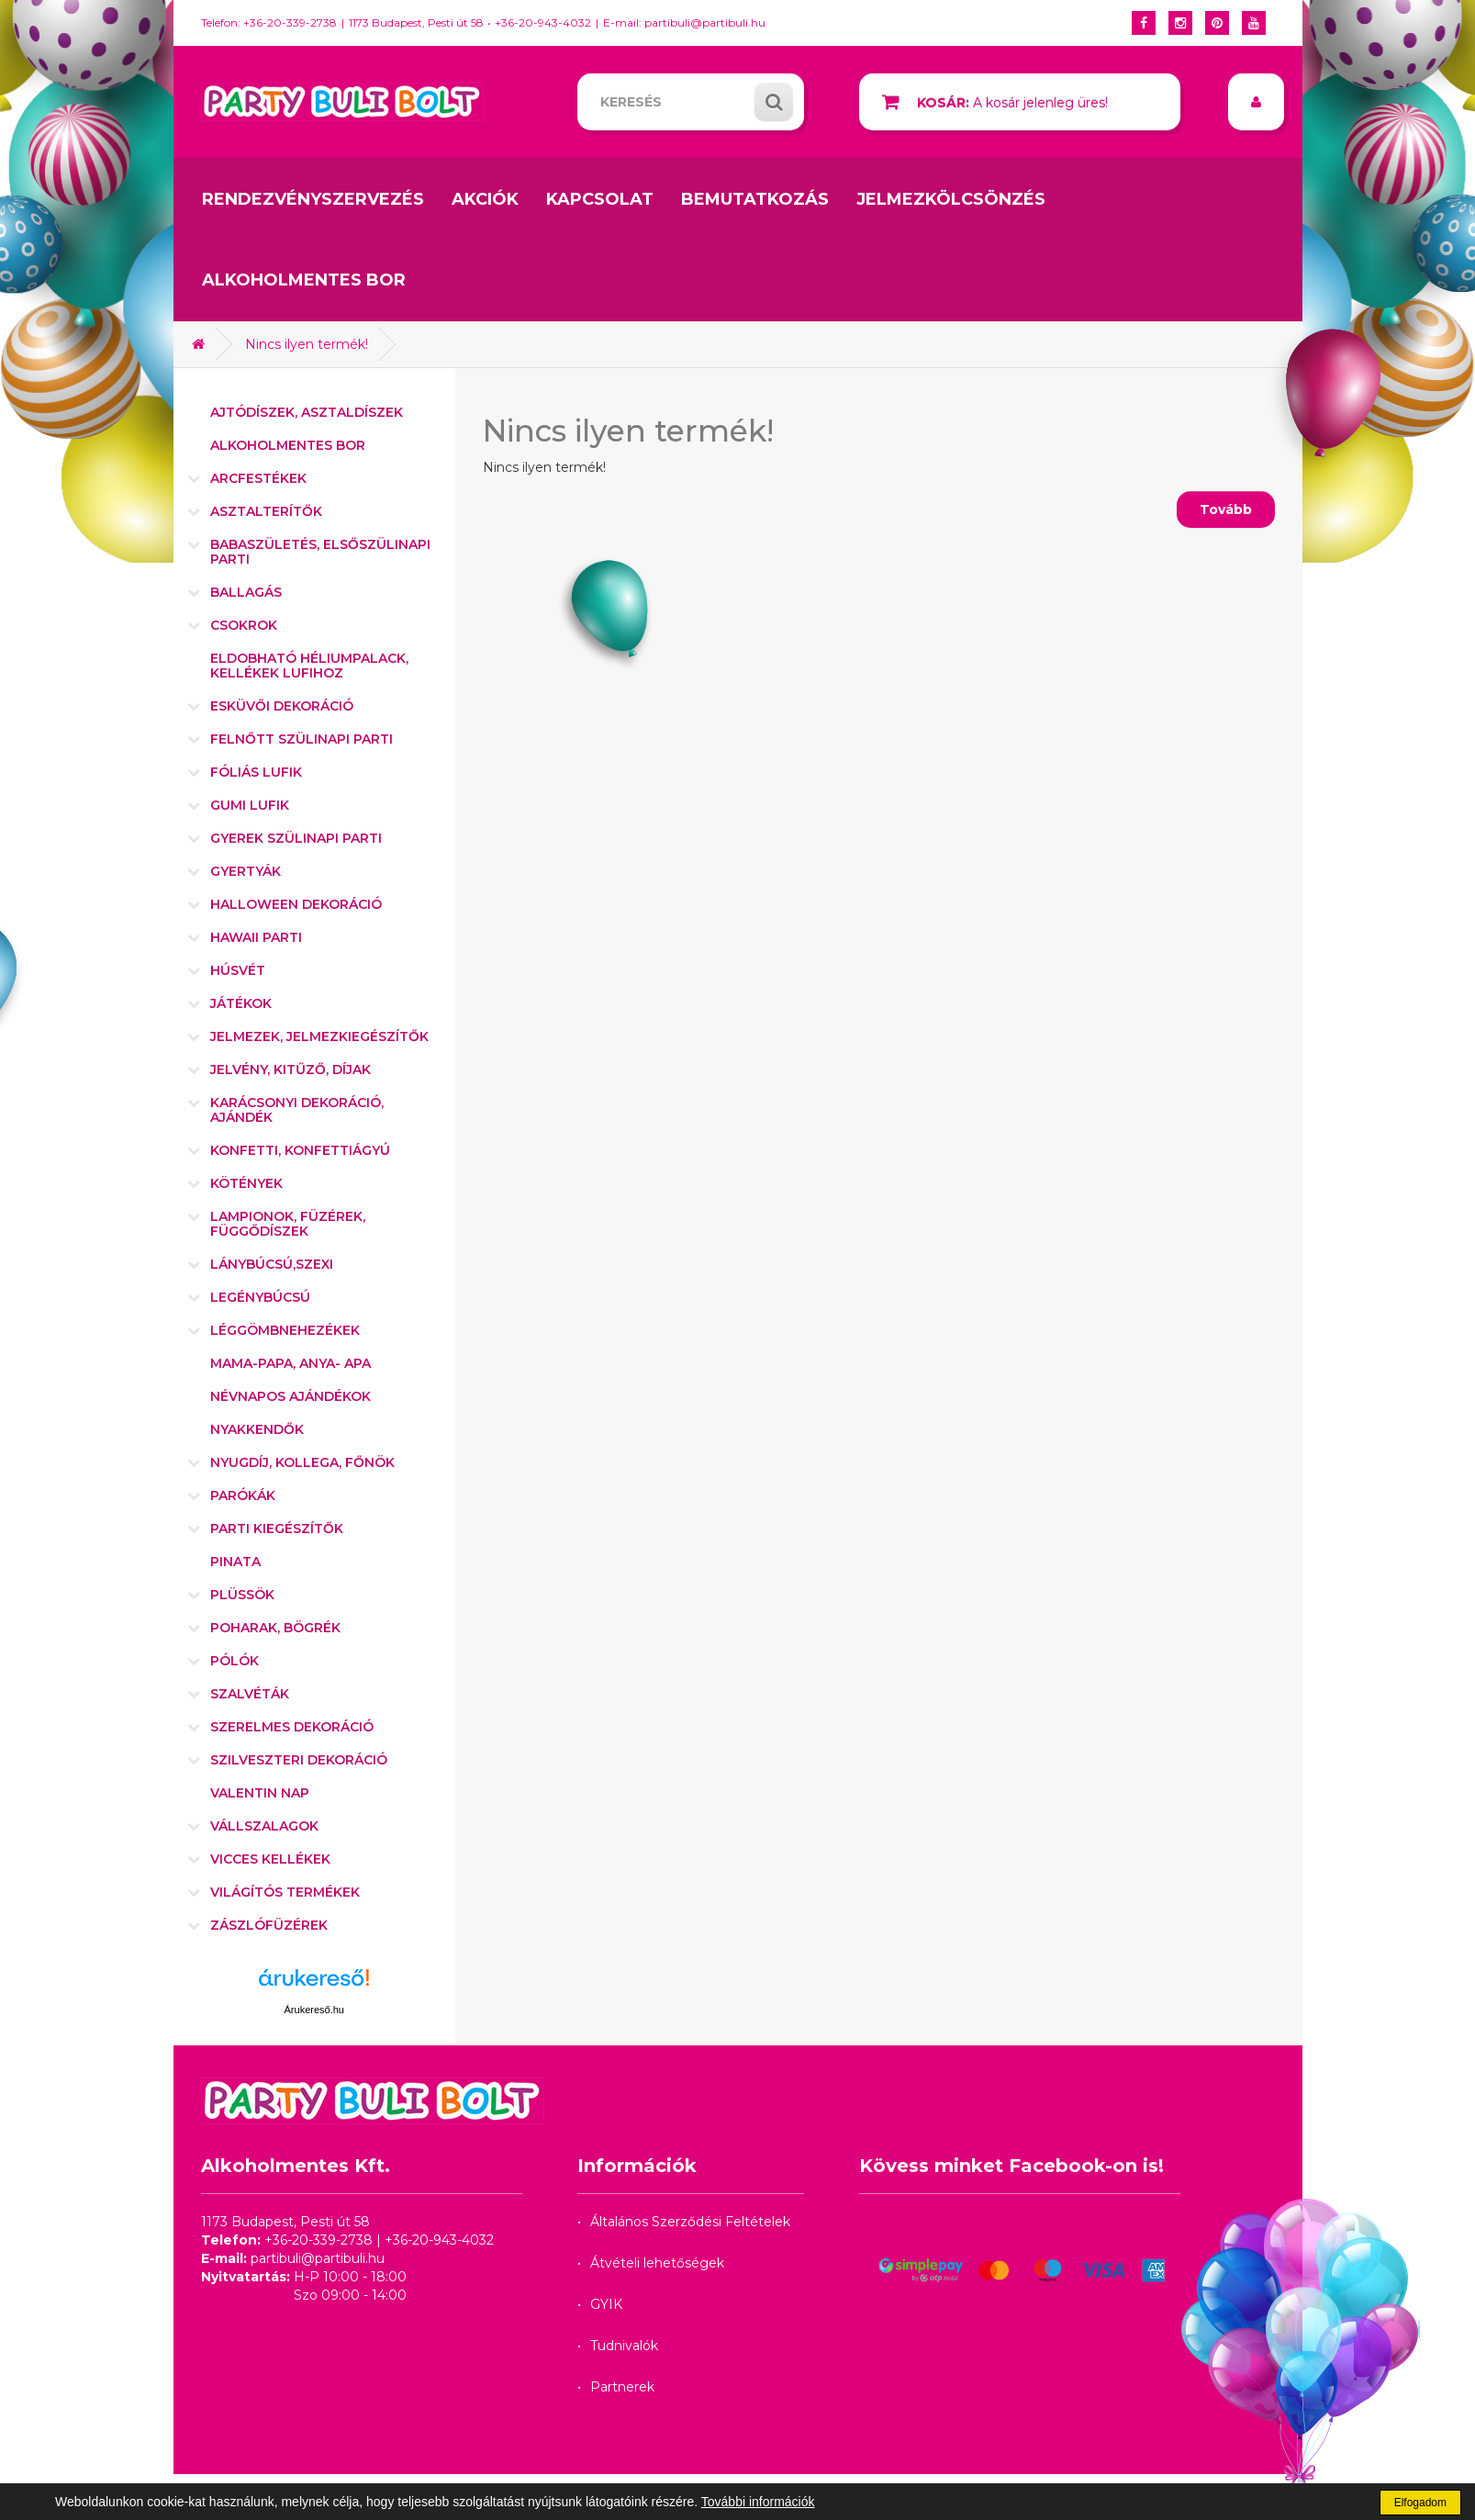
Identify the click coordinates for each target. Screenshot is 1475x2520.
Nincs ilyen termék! (306, 344)
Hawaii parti (256, 937)
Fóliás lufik (256, 772)
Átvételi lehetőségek (657, 2263)
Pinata (235, 1561)
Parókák (242, 1495)
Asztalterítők (266, 511)
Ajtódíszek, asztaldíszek (306, 412)
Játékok (241, 1003)
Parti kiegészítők (276, 1528)
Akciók (485, 199)
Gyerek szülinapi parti (296, 838)
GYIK (606, 2304)
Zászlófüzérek (269, 1925)
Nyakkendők (257, 1429)
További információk (758, 2501)
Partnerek (622, 2387)
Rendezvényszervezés (313, 199)
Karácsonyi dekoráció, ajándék (297, 1110)
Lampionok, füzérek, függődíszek (287, 1223)
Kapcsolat (600, 199)
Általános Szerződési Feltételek (690, 2221)
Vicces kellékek (270, 1859)
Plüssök (242, 1594)
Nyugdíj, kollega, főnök (302, 1462)
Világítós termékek (285, 1892)
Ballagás (246, 592)
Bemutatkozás (755, 199)
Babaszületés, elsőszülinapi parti (320, 551)
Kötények (246, 1183)
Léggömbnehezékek (285, 1330)
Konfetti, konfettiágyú (300, 1150)
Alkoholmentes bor (304, 280)
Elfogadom (1420, 2502)
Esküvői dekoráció (281, 706)
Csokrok (243, 625)
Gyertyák (245, 871)
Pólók (234, 1660)
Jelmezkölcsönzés (950, 199)
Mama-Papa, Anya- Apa (290, 1363)
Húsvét (237, 970)
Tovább (1226, 509)
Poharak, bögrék (275, 1627)
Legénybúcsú (260, 1297)
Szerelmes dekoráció (292, 1727)
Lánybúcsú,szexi (271, 1264)
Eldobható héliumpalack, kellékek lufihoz (309, 665)
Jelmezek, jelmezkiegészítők (319, 1036)
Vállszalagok (264, 1826)
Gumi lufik (249, 805)
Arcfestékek (258, 478)
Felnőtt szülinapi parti (301, 739)
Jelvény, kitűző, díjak (290, 1069)
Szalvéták (249, 1694)
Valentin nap (259, 1793)
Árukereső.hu (314, 2009)
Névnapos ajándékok (290, 1396)
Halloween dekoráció (296, 904)
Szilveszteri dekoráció (298, 1760)
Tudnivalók (624, 2345)
